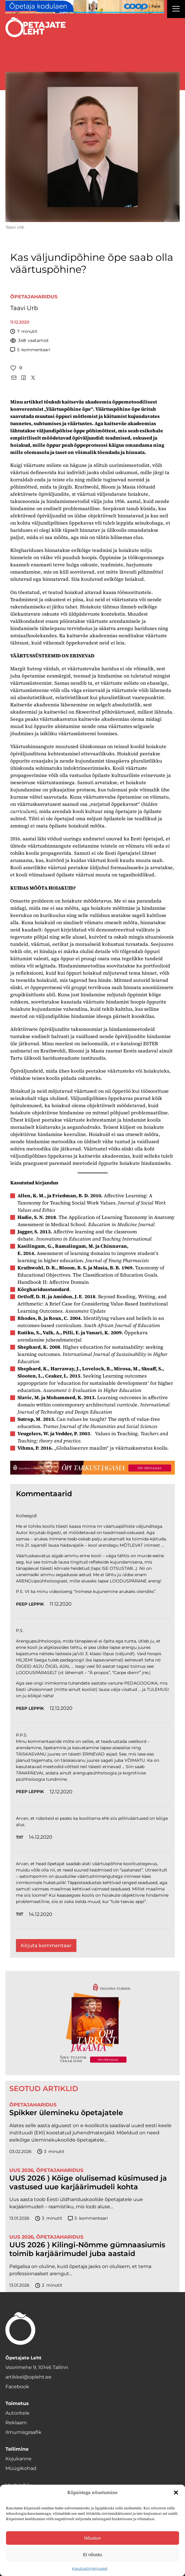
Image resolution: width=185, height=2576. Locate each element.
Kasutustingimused (89, 2568)
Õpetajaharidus (33, 297)
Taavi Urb (24, 308)
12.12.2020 (61, 1708)
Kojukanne (18, 2459)
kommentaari (30, 350)
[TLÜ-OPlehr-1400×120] (92, 1468)
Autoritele (17, 2413)
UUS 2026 (21, 2170)
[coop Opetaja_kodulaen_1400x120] (84, 7)
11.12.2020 (61, 1604)
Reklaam (16, 2422)
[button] (176, 2492)
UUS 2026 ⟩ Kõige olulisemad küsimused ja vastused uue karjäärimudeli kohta (88, 2182)
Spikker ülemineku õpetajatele (67, 2113)
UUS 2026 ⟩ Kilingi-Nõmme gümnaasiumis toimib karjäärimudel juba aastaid (87, 2249)
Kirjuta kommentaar (46, 1945)
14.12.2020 (40, 1837)
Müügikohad (20, 2468)
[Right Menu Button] (176, 9)
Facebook (17, 2386)
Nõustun (92, 2538)
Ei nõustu (92, 2554)
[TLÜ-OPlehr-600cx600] (92, 2022)
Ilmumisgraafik (23, 2432)
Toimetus (17, 2403)
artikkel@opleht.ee (28, 2377)
